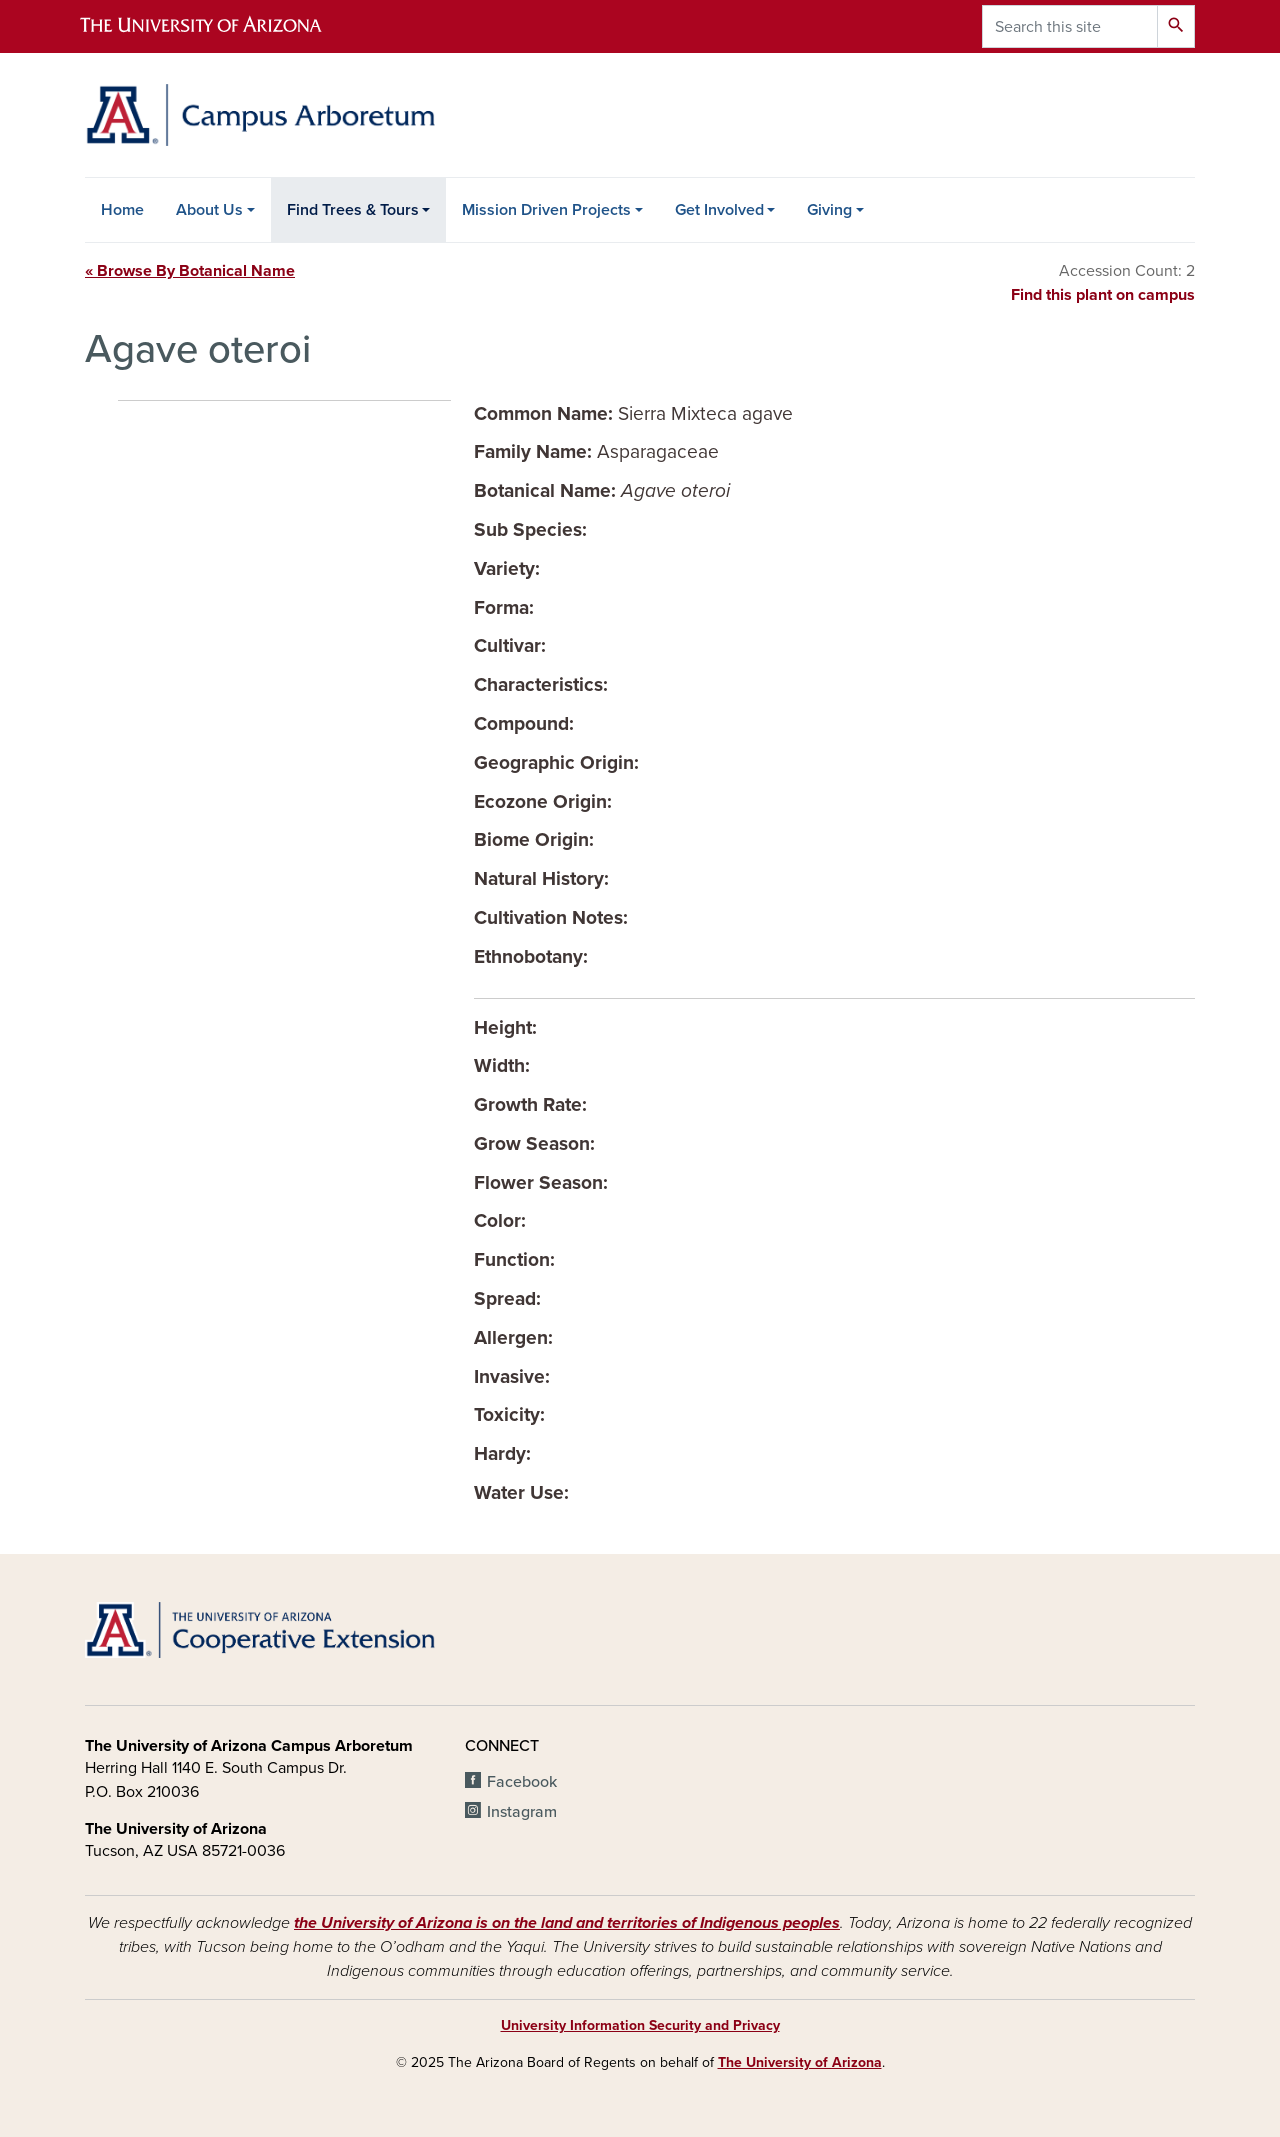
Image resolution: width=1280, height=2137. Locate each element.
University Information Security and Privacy (640, 2025)
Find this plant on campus (1103, 295)
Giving (829, 210)
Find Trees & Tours (353, 210)
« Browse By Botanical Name (190, 271)
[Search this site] (1070, 26)
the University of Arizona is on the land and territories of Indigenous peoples (567, 1923)
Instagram (522, 1812)
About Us (209, 210)
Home (122, 210)
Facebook (522, 1782)
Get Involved (719, 210)
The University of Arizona (800, 2062)
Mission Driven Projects (546, 210)
